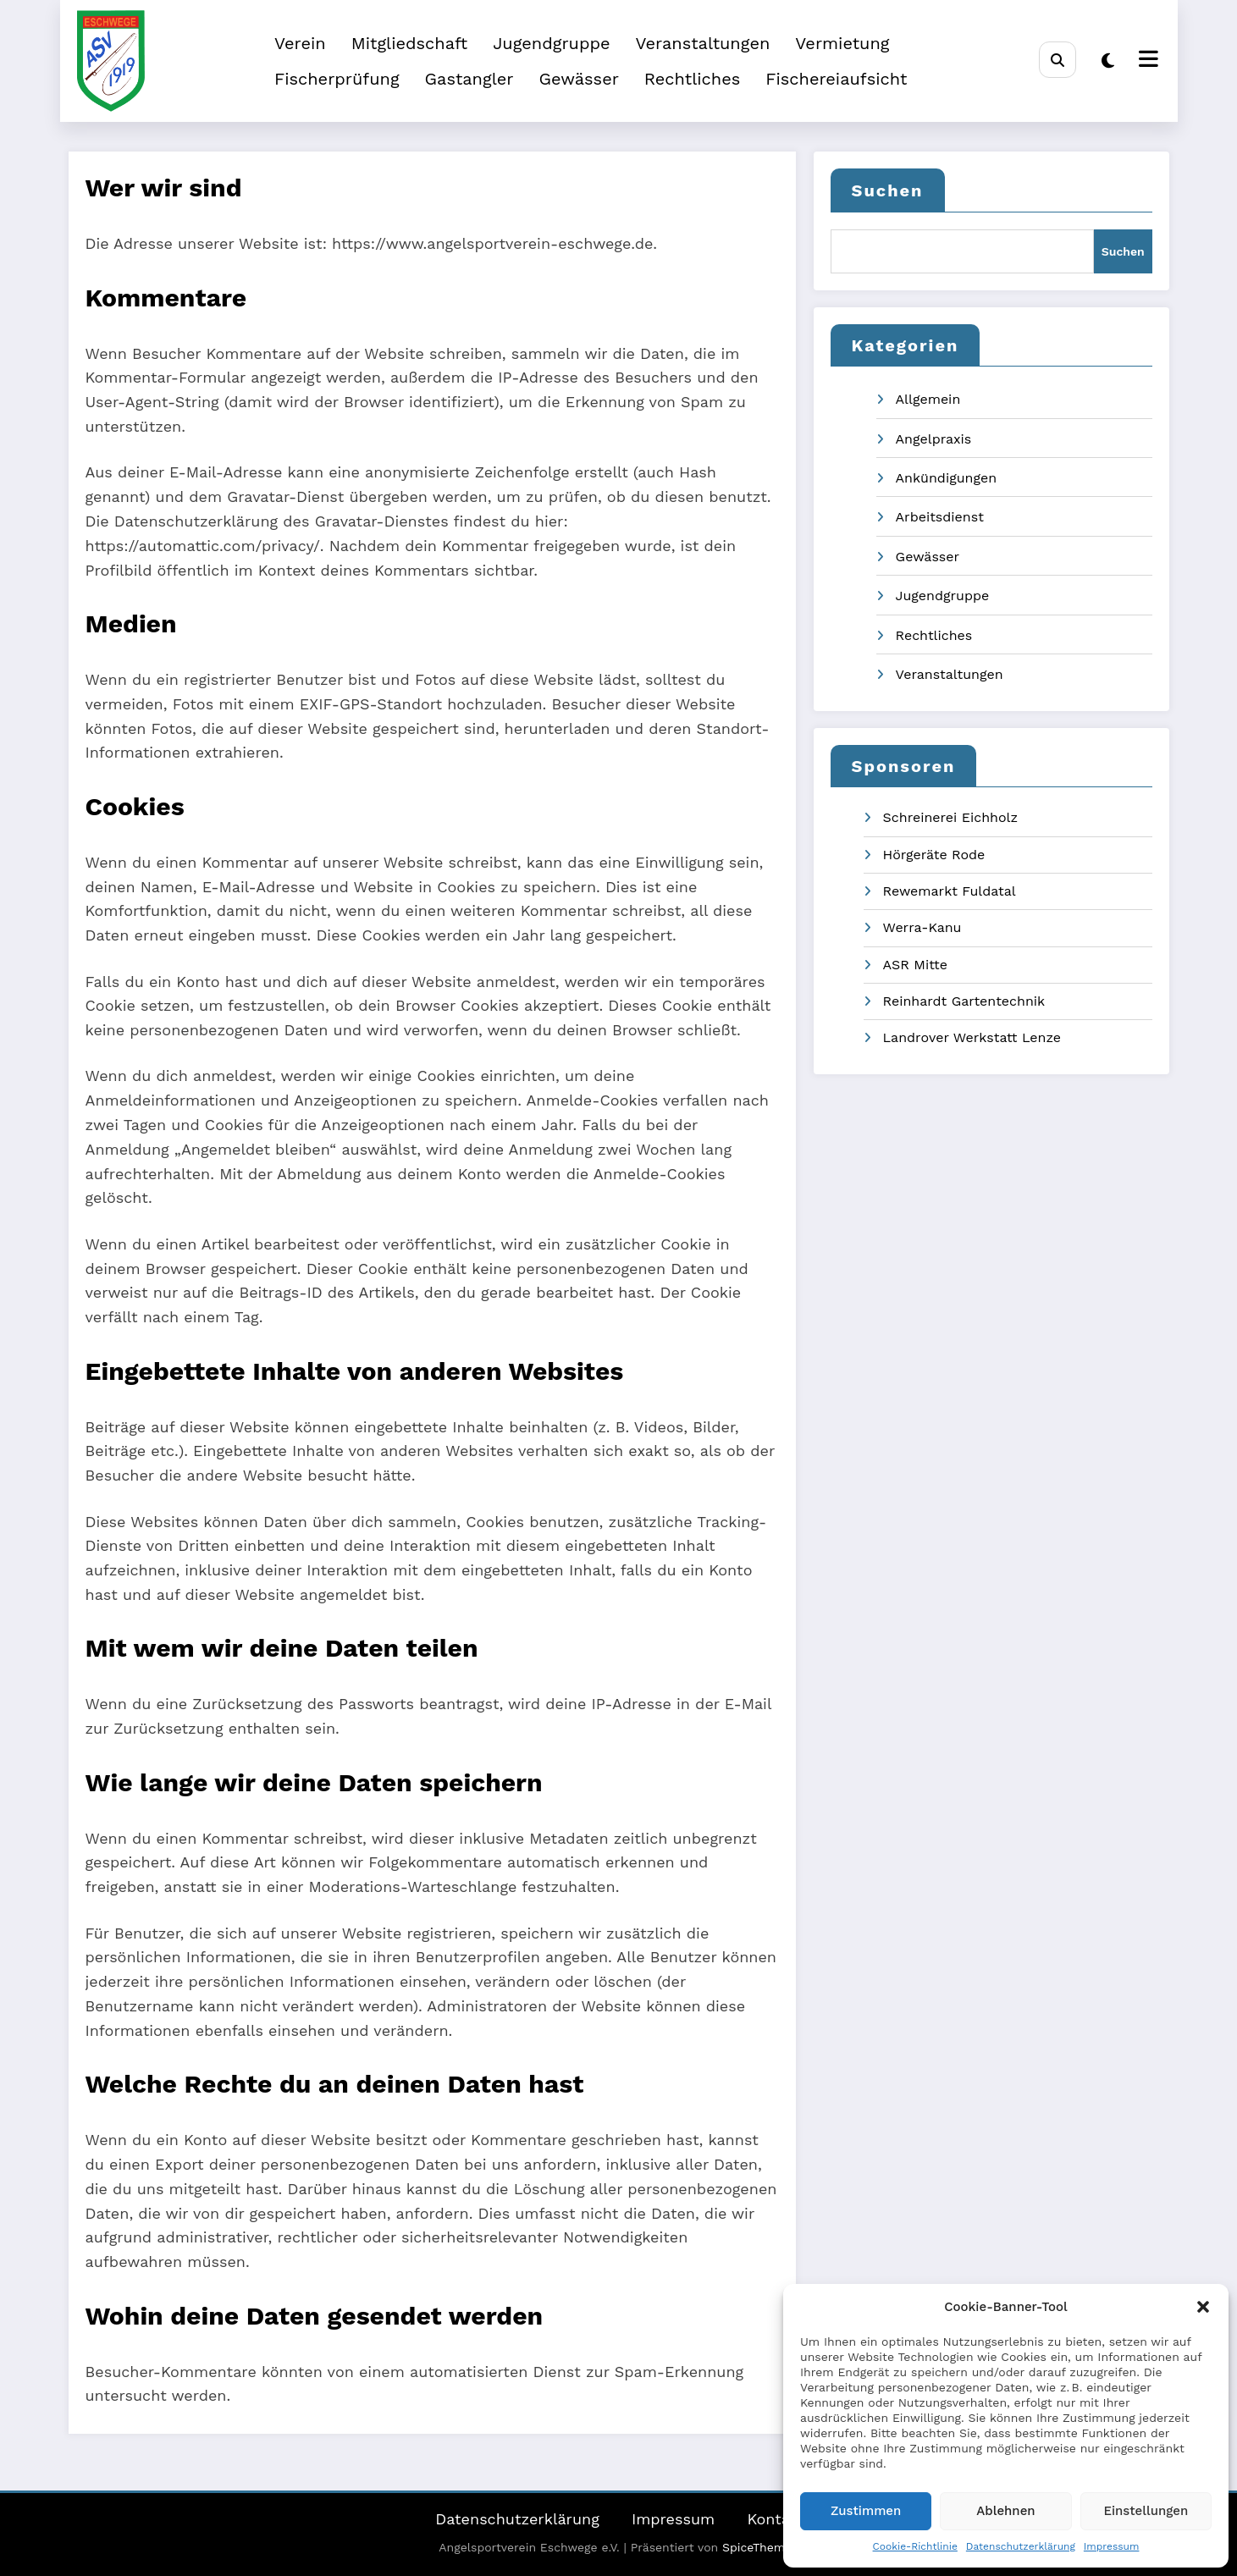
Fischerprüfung (337, 79)
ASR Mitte (915, 965)
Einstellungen (1145, 2510)
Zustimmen (866, 2510)
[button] (1203, 2306)
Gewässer (578, 79)
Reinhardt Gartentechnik (964, 1001)
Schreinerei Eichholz (951, 817)
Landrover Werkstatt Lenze (972, 1037)
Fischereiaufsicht (836, 79)
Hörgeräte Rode (934, 855)
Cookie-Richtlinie (915, 2546)
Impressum (1112, 2546)
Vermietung (842, 43)
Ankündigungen (946, 478)
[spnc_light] (1108, 61)
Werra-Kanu (922, 927)
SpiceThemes (760, 2547)
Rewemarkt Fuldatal (949, 891)
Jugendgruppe (551, 43)
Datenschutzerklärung (1020, 2546)
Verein (300, 43)
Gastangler (469, 79)
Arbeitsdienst (940, 517)
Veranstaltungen (703, 43)
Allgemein (928, 399)
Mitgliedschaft (409, 43)
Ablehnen (1005, 2510)
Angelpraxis (934, 439)
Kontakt (775, 2519)
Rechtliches (692, 79)
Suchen (888, 190)
